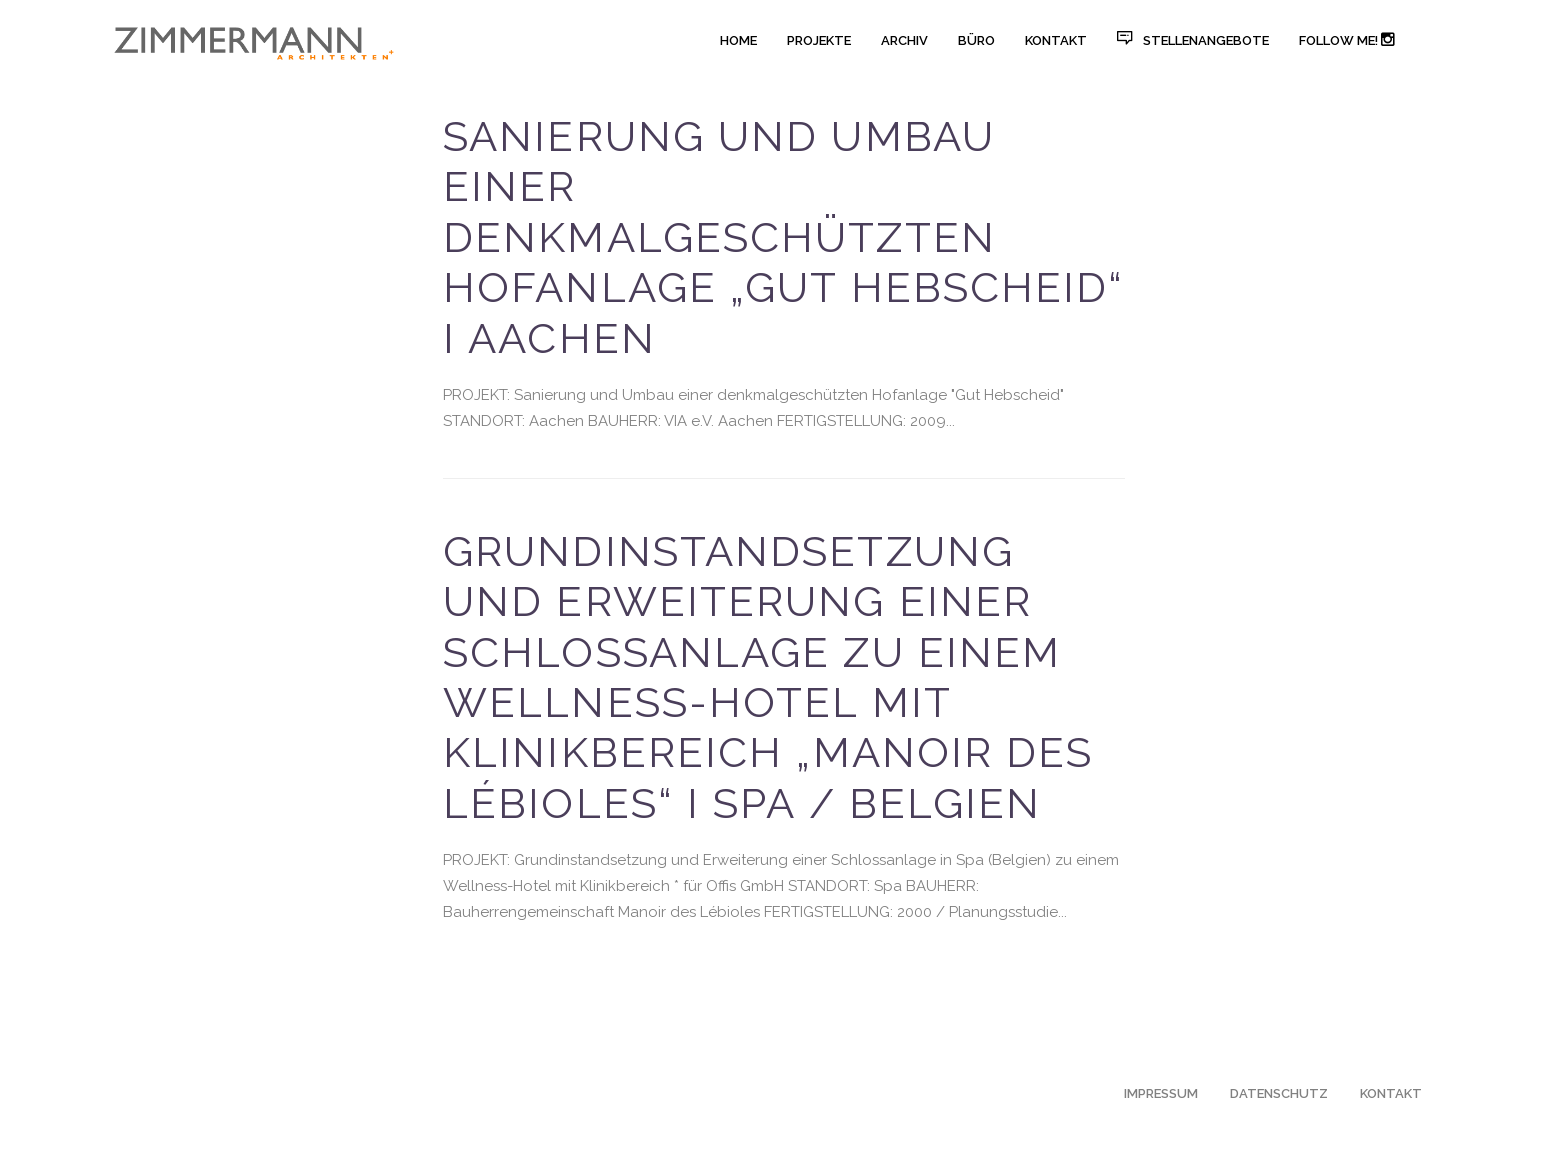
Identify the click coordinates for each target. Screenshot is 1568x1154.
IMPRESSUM (1161, 1093)
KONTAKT (1391, 1093)
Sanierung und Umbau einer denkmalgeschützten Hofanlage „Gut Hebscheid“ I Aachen (784, 237)
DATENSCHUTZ (1279, 1093)
